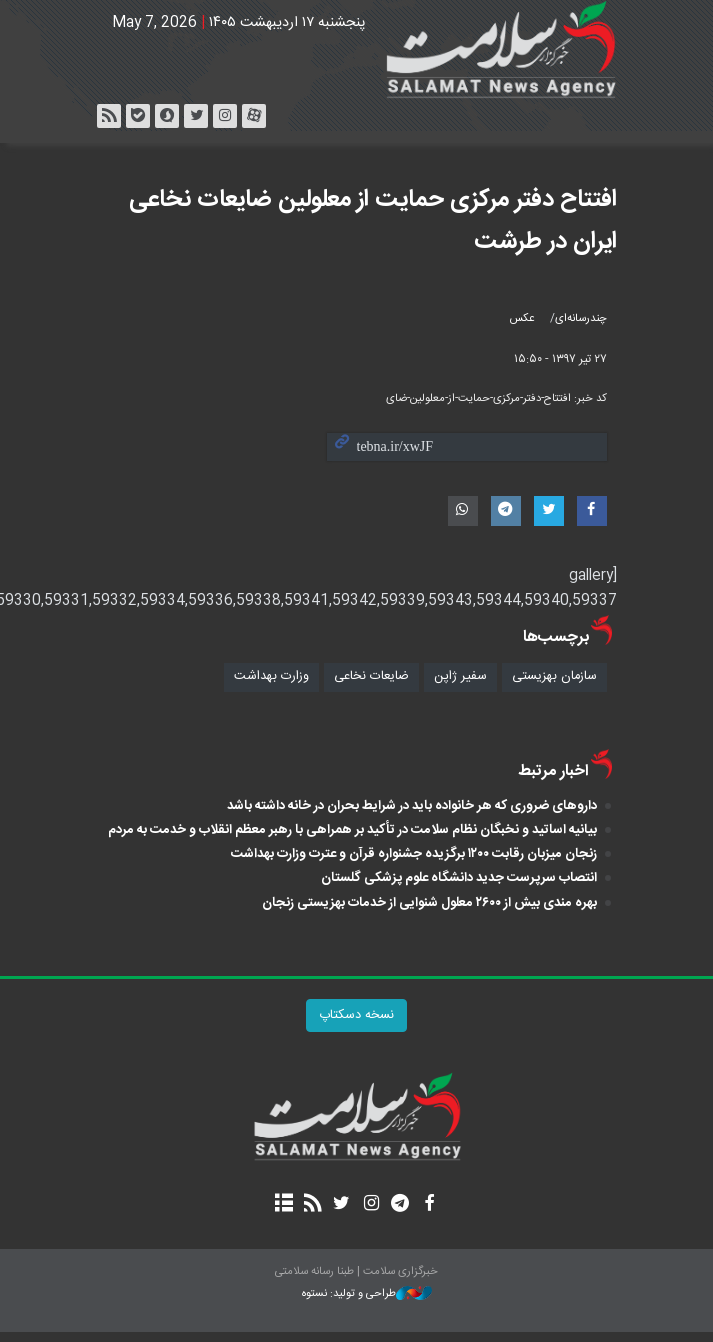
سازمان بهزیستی (554, 676)
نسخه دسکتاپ (356, 1015)
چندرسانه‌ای (581, 318)
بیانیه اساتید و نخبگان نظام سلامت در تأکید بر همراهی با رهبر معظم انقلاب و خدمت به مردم (352, 830)
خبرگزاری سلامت (357, 50)
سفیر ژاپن (460, 676)
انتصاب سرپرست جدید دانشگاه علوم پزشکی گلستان (459, 878)
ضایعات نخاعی (371, 676)
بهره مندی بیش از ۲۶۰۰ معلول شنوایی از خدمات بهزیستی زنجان (429, 903)
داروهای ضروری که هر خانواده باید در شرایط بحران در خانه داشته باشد (412, 806)
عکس (522, 318)
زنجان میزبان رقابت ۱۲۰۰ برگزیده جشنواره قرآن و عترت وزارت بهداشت (414, 854)
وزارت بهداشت (271, 676)
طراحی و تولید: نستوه (367, 1294)
